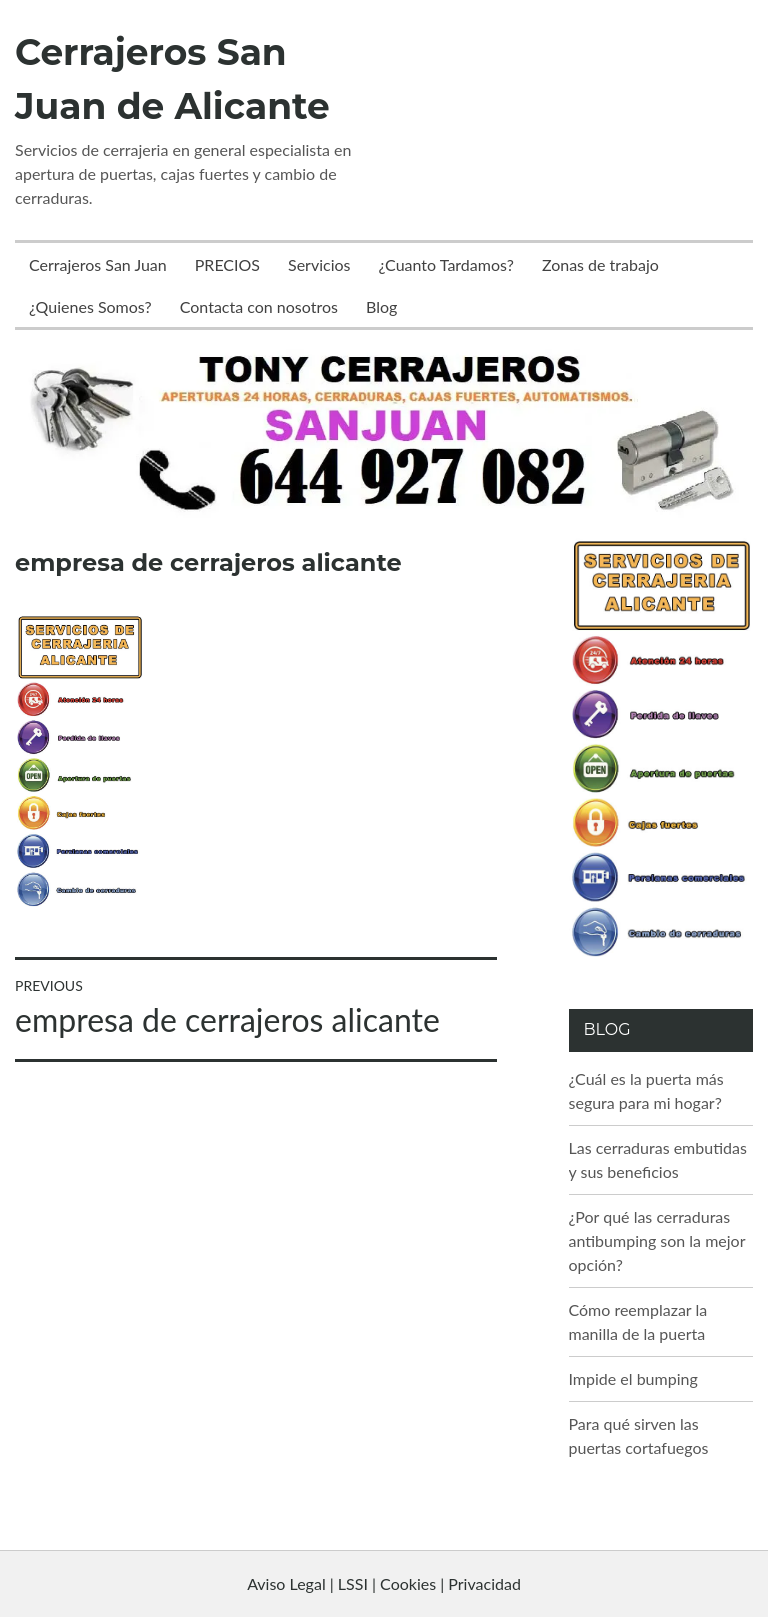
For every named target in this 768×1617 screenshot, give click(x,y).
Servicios (319, 264)
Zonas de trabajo (600, 264)
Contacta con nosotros (259, 306)
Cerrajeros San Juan (98, 264)
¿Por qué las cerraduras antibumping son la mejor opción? (657, 1240)
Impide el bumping (633, 1378)
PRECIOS (227, 264)
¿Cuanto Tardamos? (446, 264)
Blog (381, 306)
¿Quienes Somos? (90, 306)
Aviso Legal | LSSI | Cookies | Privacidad (384, 1583)
